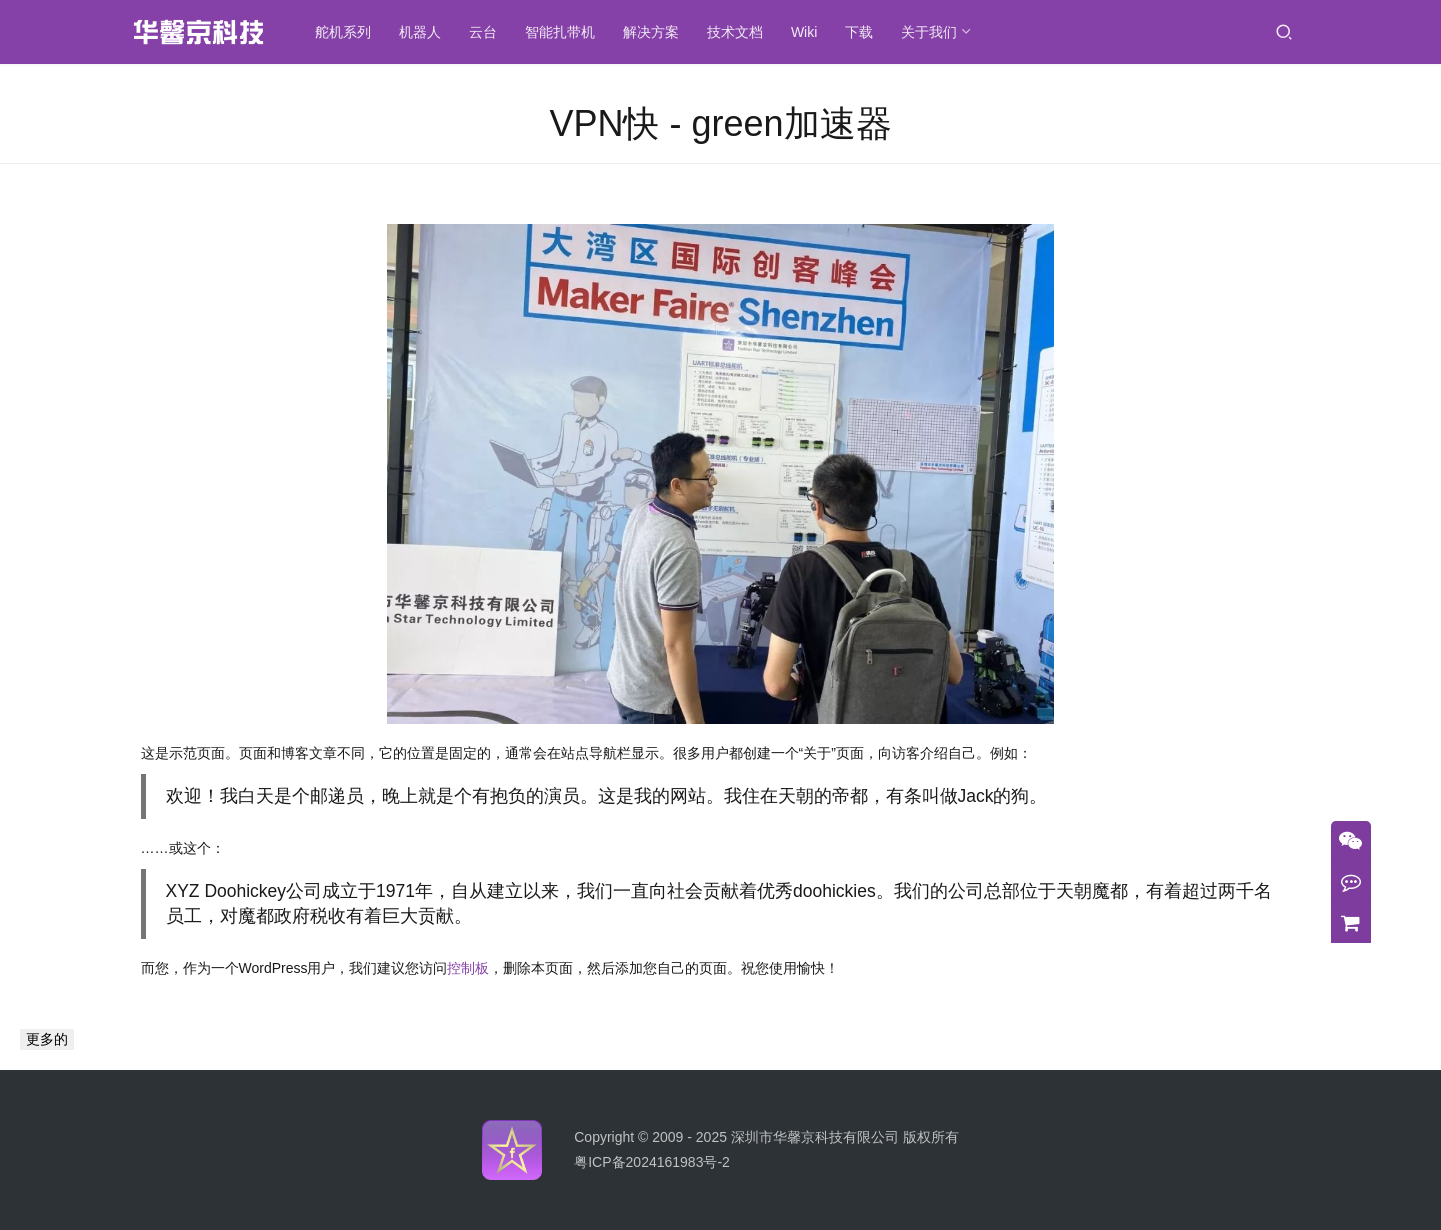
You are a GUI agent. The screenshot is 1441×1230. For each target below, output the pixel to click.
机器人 (421, 32)
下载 (861, 32)
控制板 (468, 968)
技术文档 (736, 32)
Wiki (805, 32)
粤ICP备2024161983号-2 (652, 1162)
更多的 (47, 1039)
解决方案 (652, 32)
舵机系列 (344, 32)
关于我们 (931, 32)
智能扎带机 (561, 32)
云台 (484, 32)
